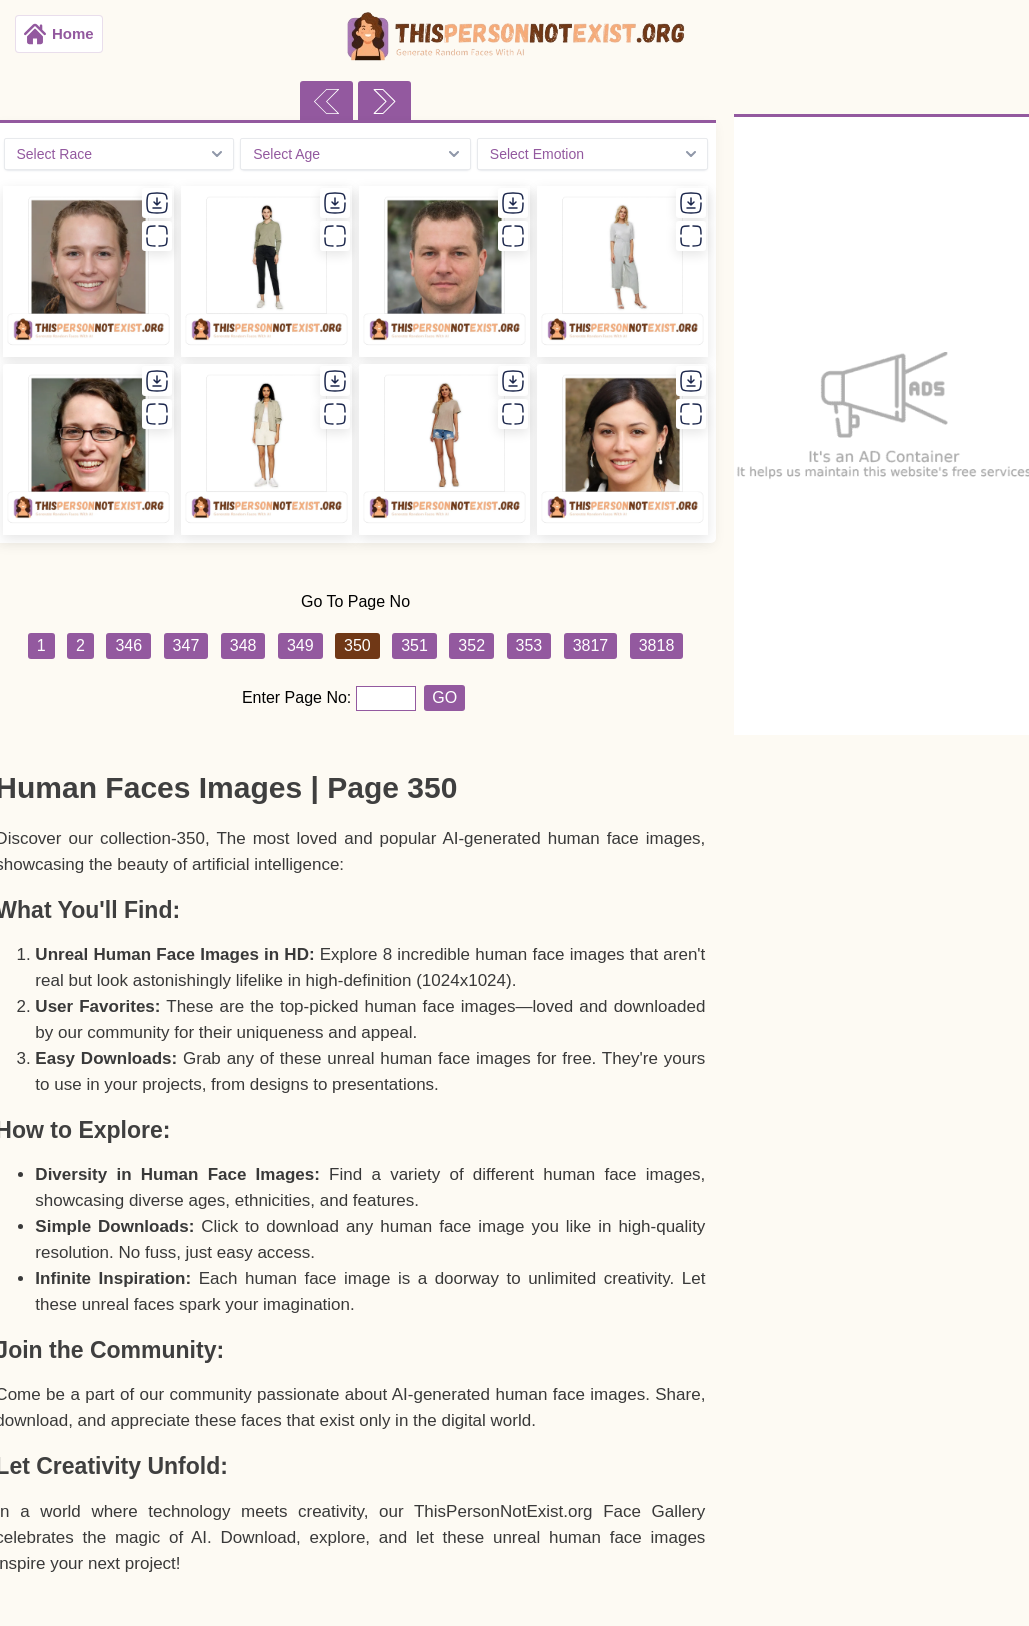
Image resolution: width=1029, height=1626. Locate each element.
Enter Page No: (299, 697)
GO (444, 697)
